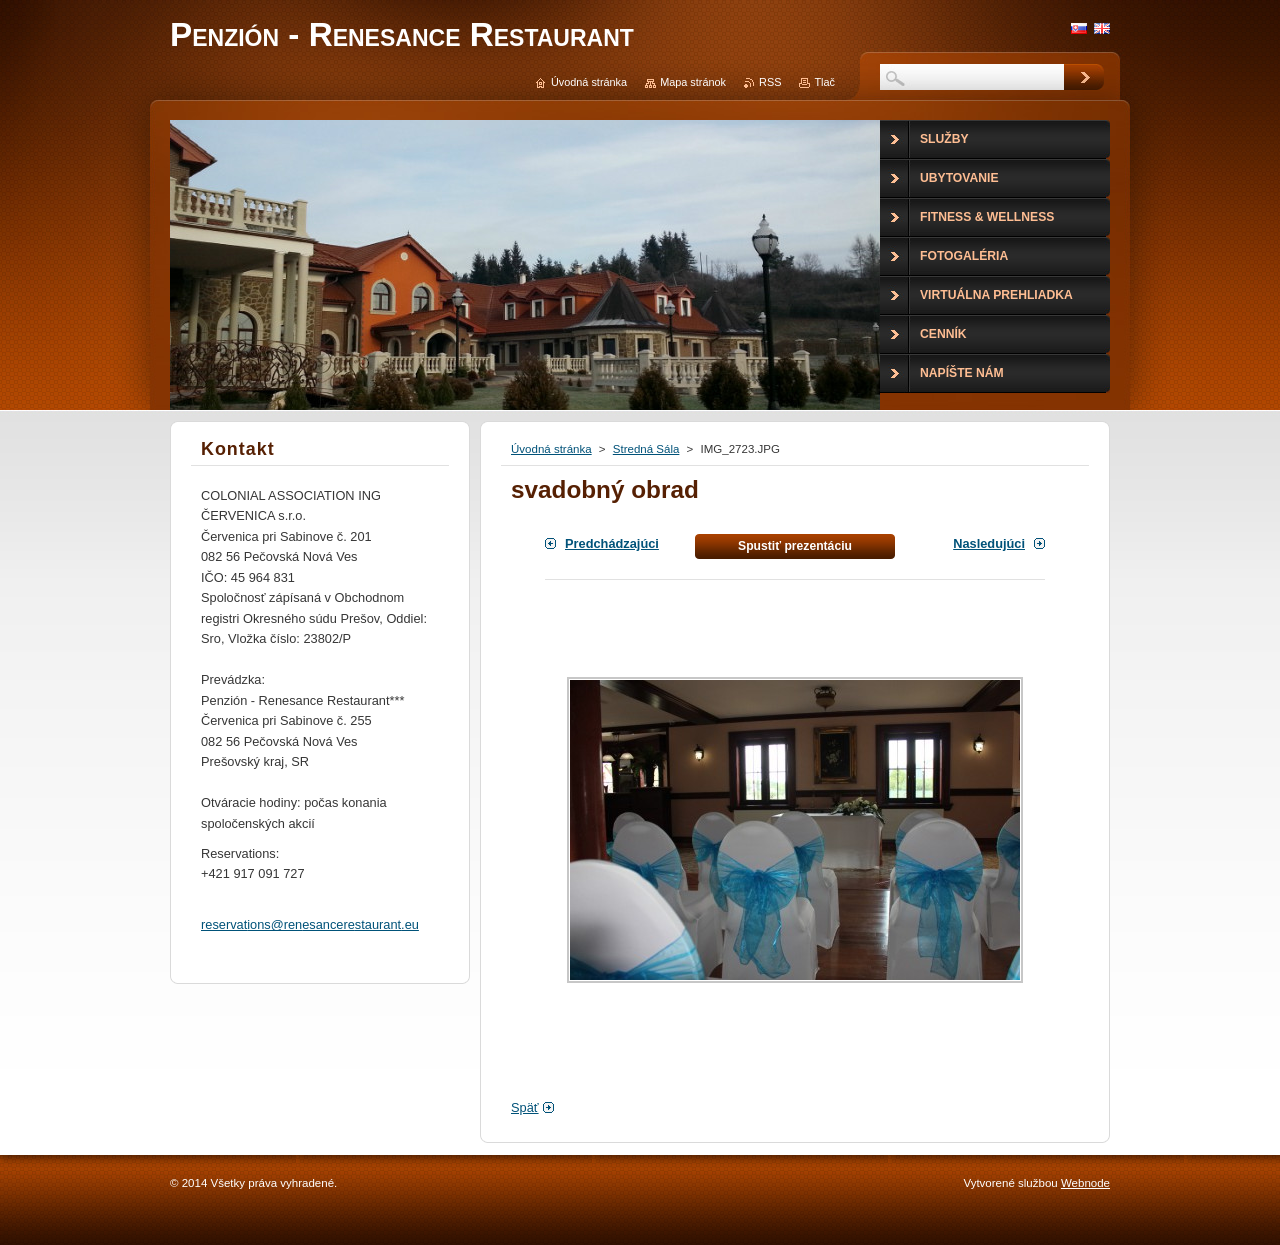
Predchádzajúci (612, 543)
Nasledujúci (989, 543)
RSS (770, 82)
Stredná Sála (646, 449)
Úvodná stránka (551, 449)
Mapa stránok (693, 82)
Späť (525, 1107)
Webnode (1085, 1183)
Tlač (824, 82)
